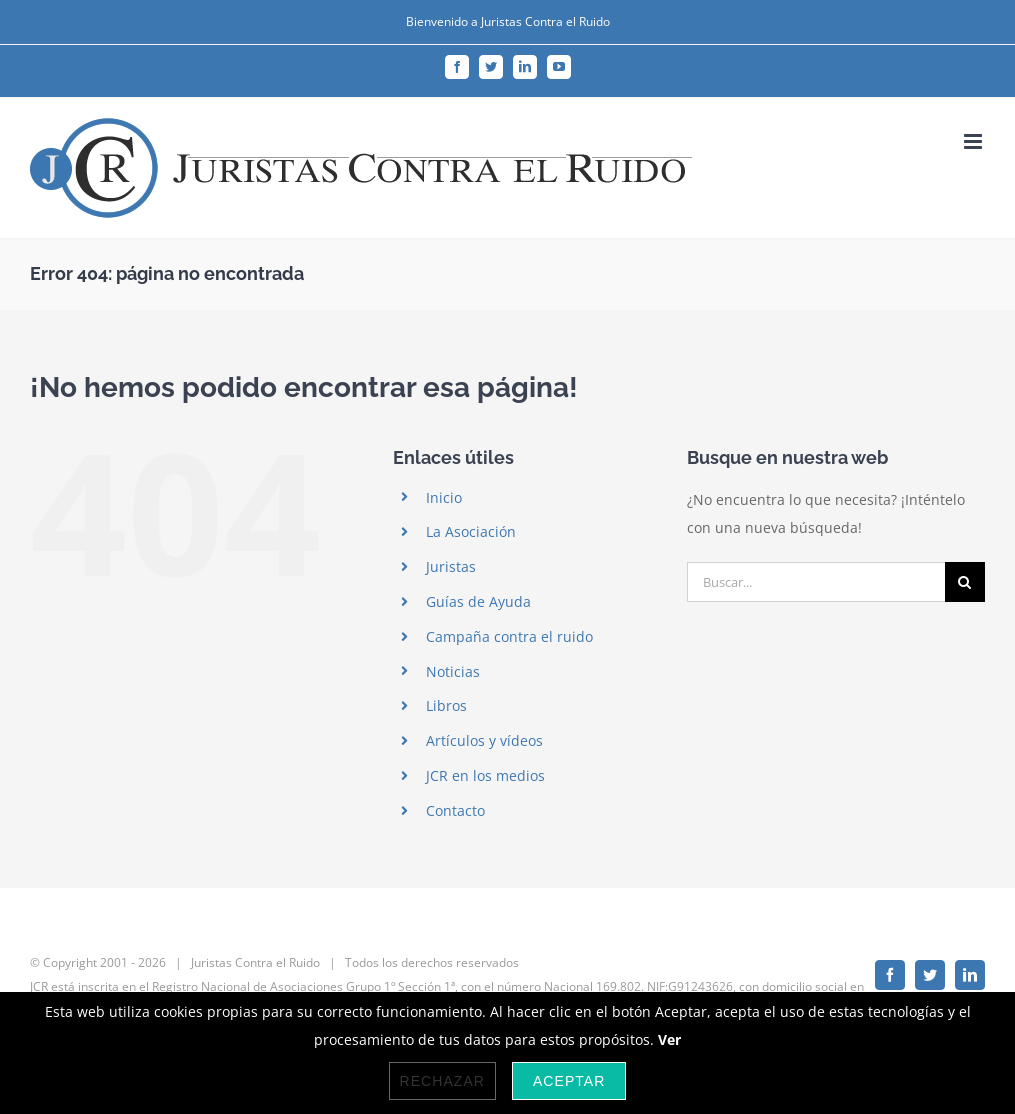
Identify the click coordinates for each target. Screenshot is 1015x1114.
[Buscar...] (816, 582)
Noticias (453, 671)
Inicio (444, 497)
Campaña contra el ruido (509, 636)
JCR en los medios (485, 775)
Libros (446, 705)
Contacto (455, 810)
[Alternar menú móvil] (974, 141)
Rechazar (442, 1081)
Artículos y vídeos (484, 740)
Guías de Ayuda (478, 601)
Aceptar (569, 1081)
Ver (669, 1039)
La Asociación (471, 531)
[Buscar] (965, 582)
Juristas (451, 566)
